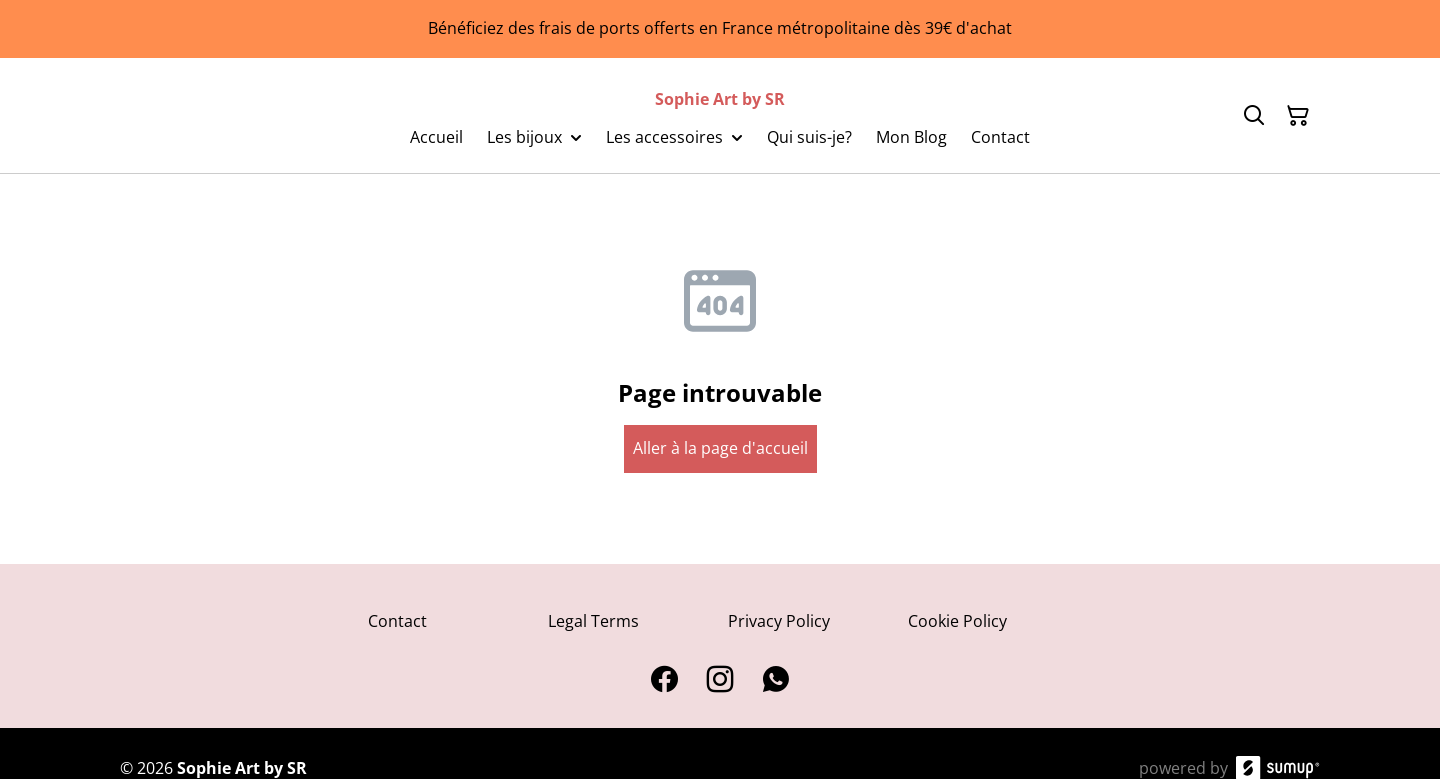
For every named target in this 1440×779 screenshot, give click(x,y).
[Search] (1254, 116)
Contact (397, 621)
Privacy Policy (779, 621)
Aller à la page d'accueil (720, 448)
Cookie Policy (957, 621)
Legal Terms (593, 621)
